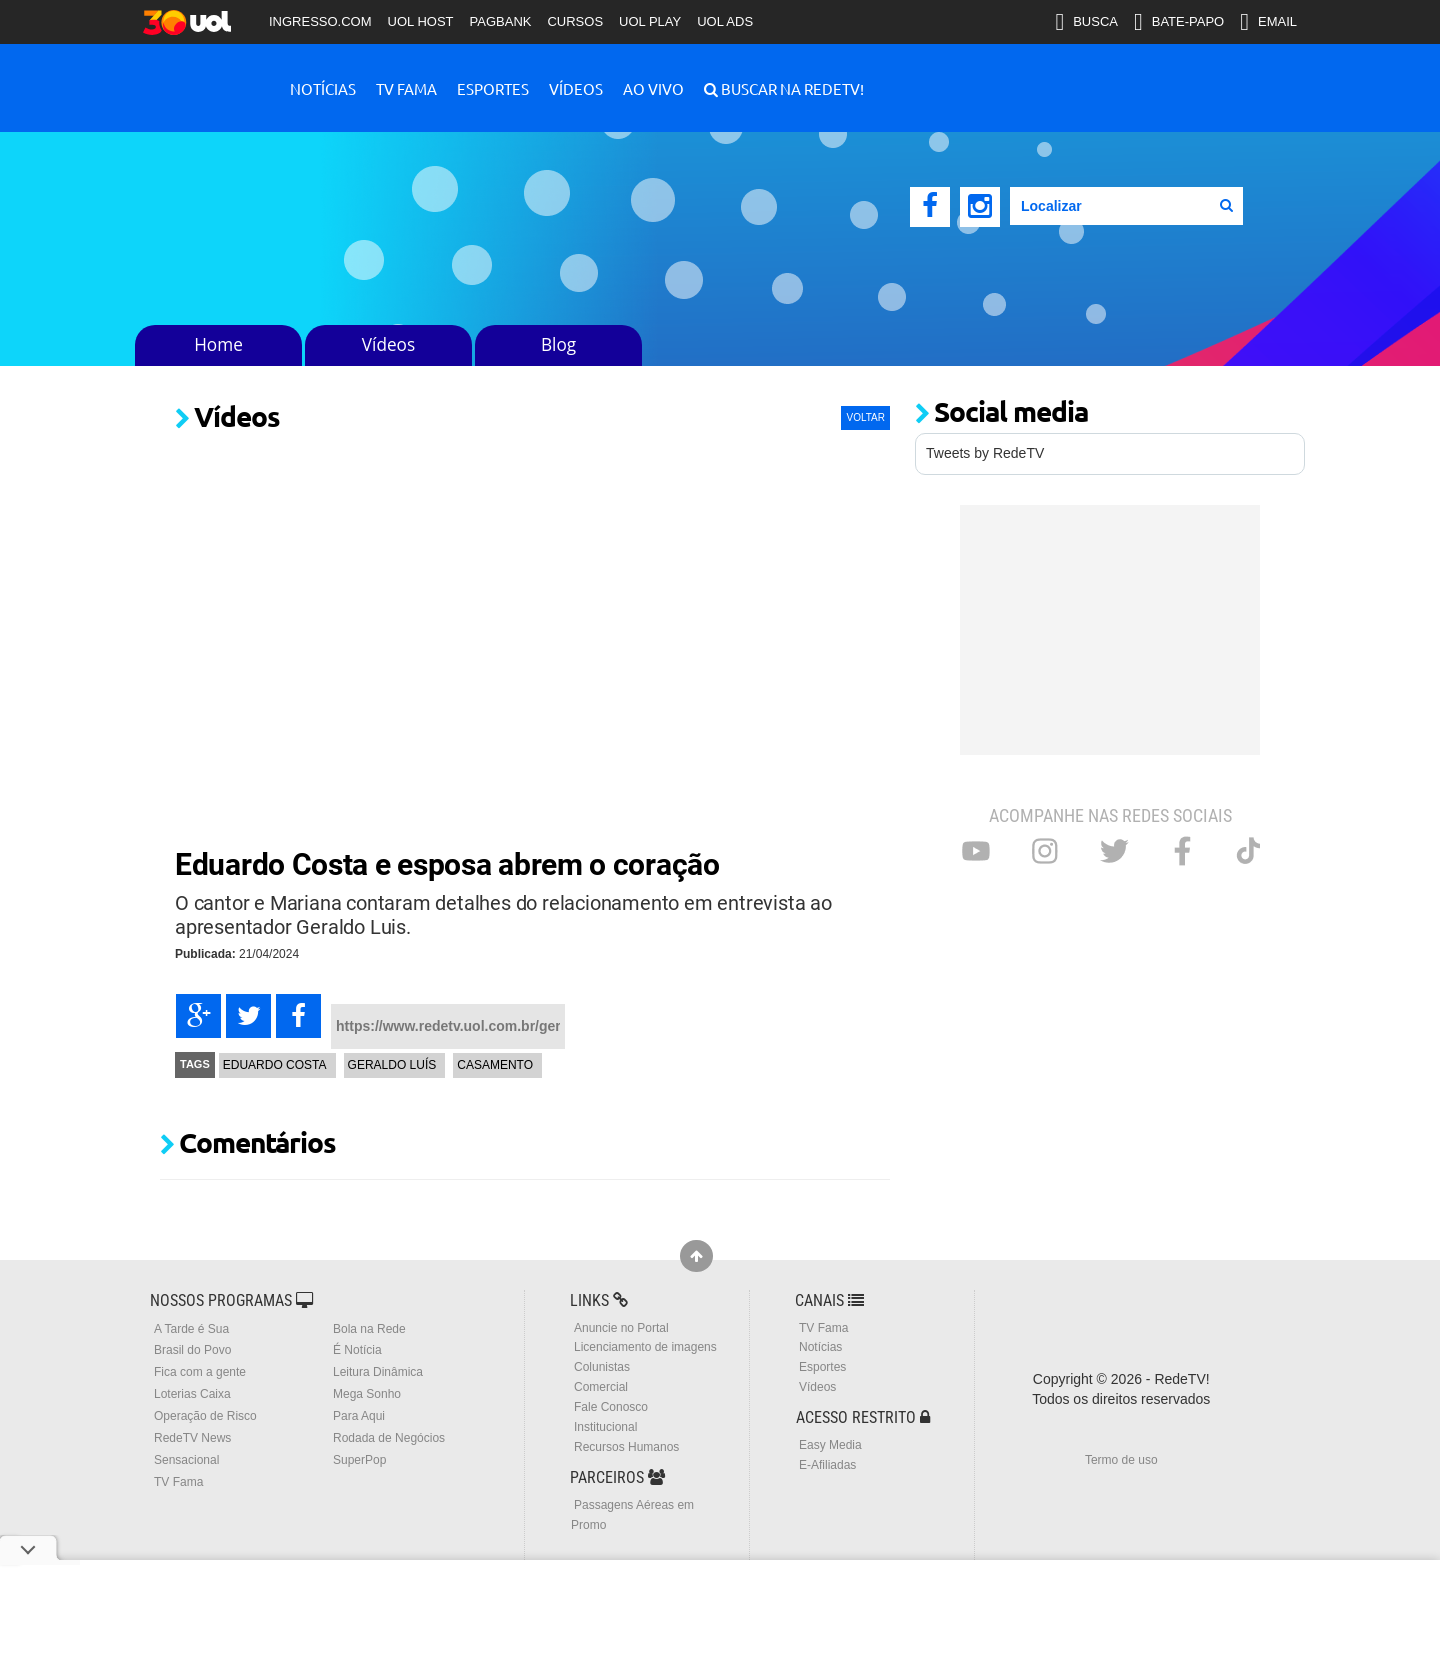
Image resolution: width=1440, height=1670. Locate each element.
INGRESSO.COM (320, 21)
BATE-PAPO (1179, 22)
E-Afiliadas (827, 1465)
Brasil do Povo (192, 1350)
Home (218, 344)
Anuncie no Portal (621, 1328)
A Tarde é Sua (191, 1329)
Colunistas (602, 1367)
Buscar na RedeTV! (791, 88)
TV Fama (406, 88)
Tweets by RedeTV (985, 453)
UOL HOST (421, 21)
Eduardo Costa (275, 1065)
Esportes (493, 88)
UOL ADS (725, 21)
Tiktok (1248, 850)
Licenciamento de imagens (645, 1347)
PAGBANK (501, 21)
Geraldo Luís (392, 1065)
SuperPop (359, 1460)
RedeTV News (192, 1438)
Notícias (323, 88)
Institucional (605, 1427)
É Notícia (357, 1350)
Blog (558, 344)
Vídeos (576, 88)
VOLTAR (865, 417)
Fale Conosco (611, 1407)
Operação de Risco (205, 1416)
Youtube (976, 851)
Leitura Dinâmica (378, 1372)
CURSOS (575, 21)
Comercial (601, 1387)
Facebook (1182, 851)
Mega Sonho (367, 1394)
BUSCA (1086, 22)
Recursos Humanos (626, 1447)
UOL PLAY (650, 21)
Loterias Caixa (192, 1394)
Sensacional (186, 1460)
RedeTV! (200, 75)
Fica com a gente (200, 1372)
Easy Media (830, 1445)
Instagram (1045, 851)
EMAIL (1268, 22)
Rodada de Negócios (389, 1438)
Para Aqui (359, 1416)
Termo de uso (1121, 1460)
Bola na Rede (369, 1329)
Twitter (1114, 851)
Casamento (495, 1065)
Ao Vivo (653, 88)
